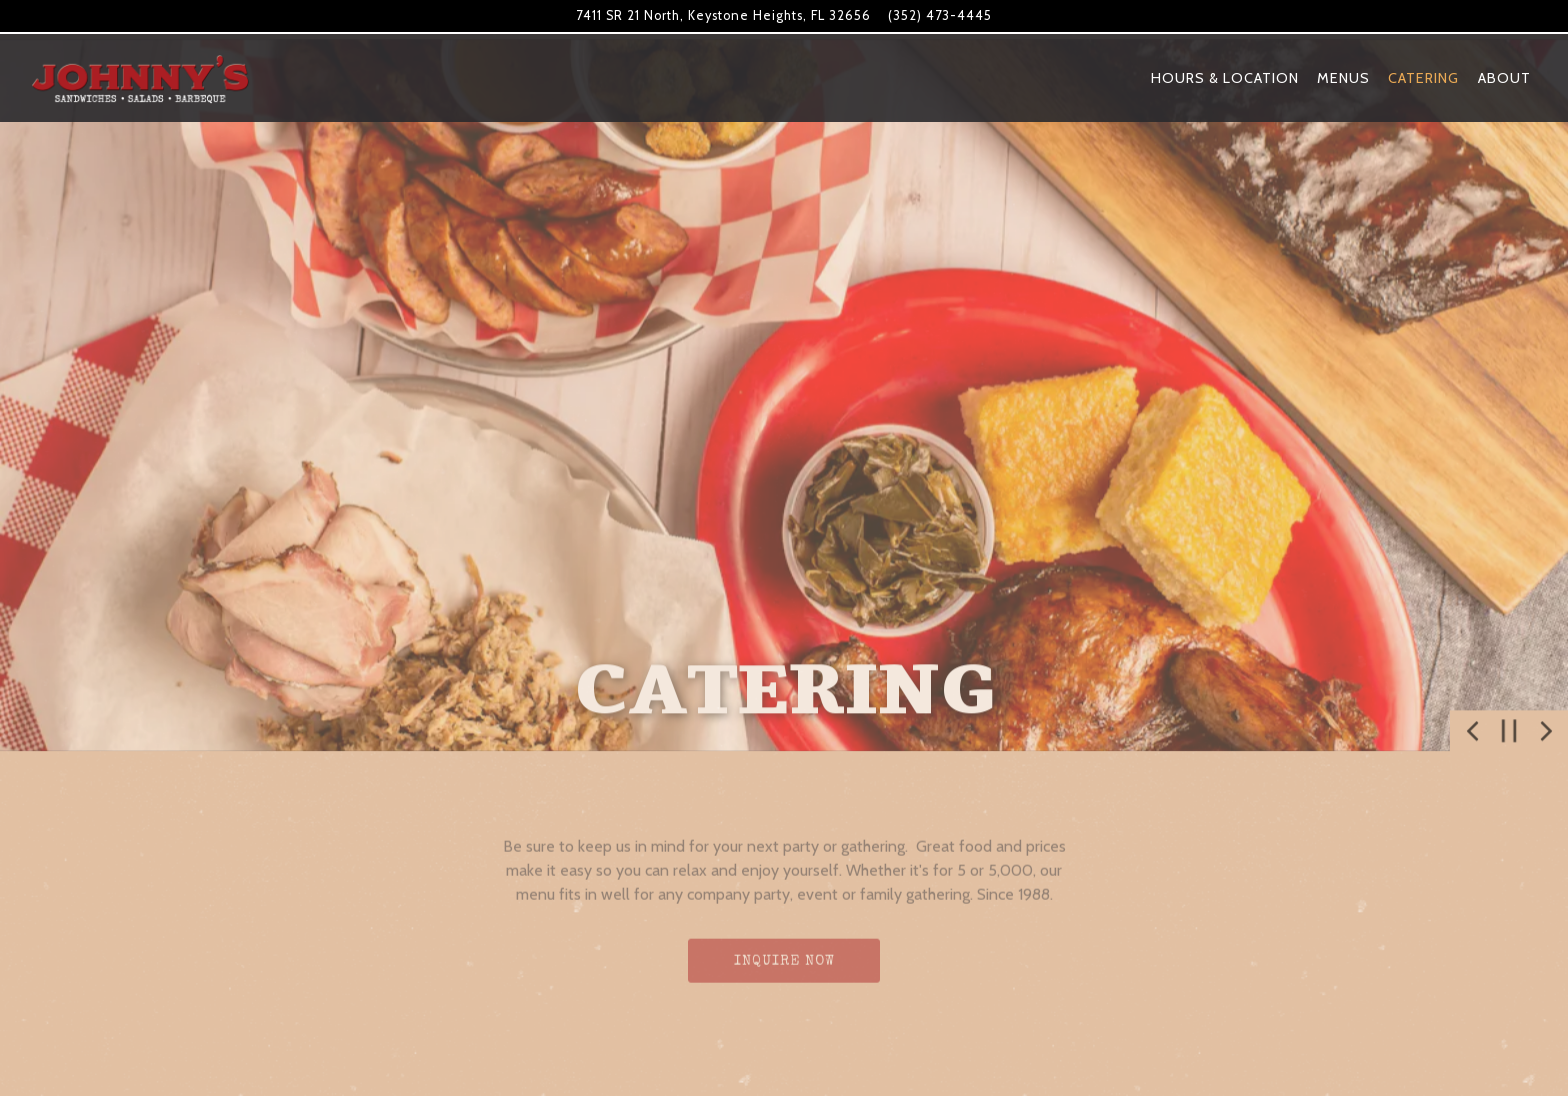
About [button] (1504, 78)
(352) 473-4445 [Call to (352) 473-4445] (940, 15)
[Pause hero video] (1509, 711)
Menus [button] (1343, 78)
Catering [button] (1423, 78)
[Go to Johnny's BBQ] (723, 15)
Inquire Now (784, 943)
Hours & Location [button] (1225, 78)
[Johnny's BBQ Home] (140, 77)
